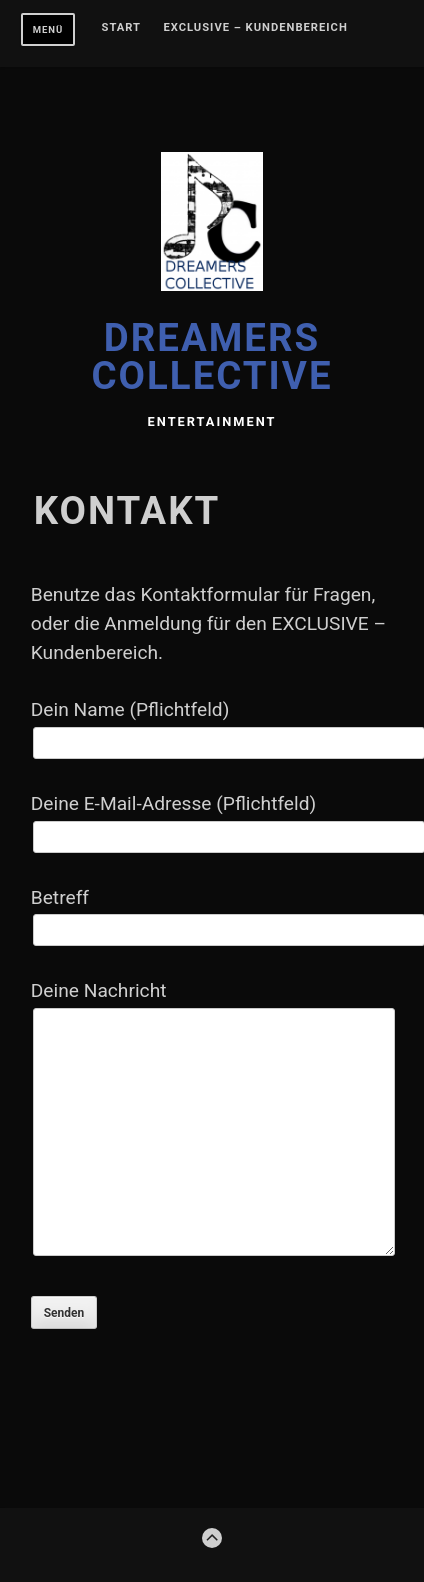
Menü (48, 29)
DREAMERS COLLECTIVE (212, 356)
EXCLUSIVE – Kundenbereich (255, 28)
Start (122, 28)
